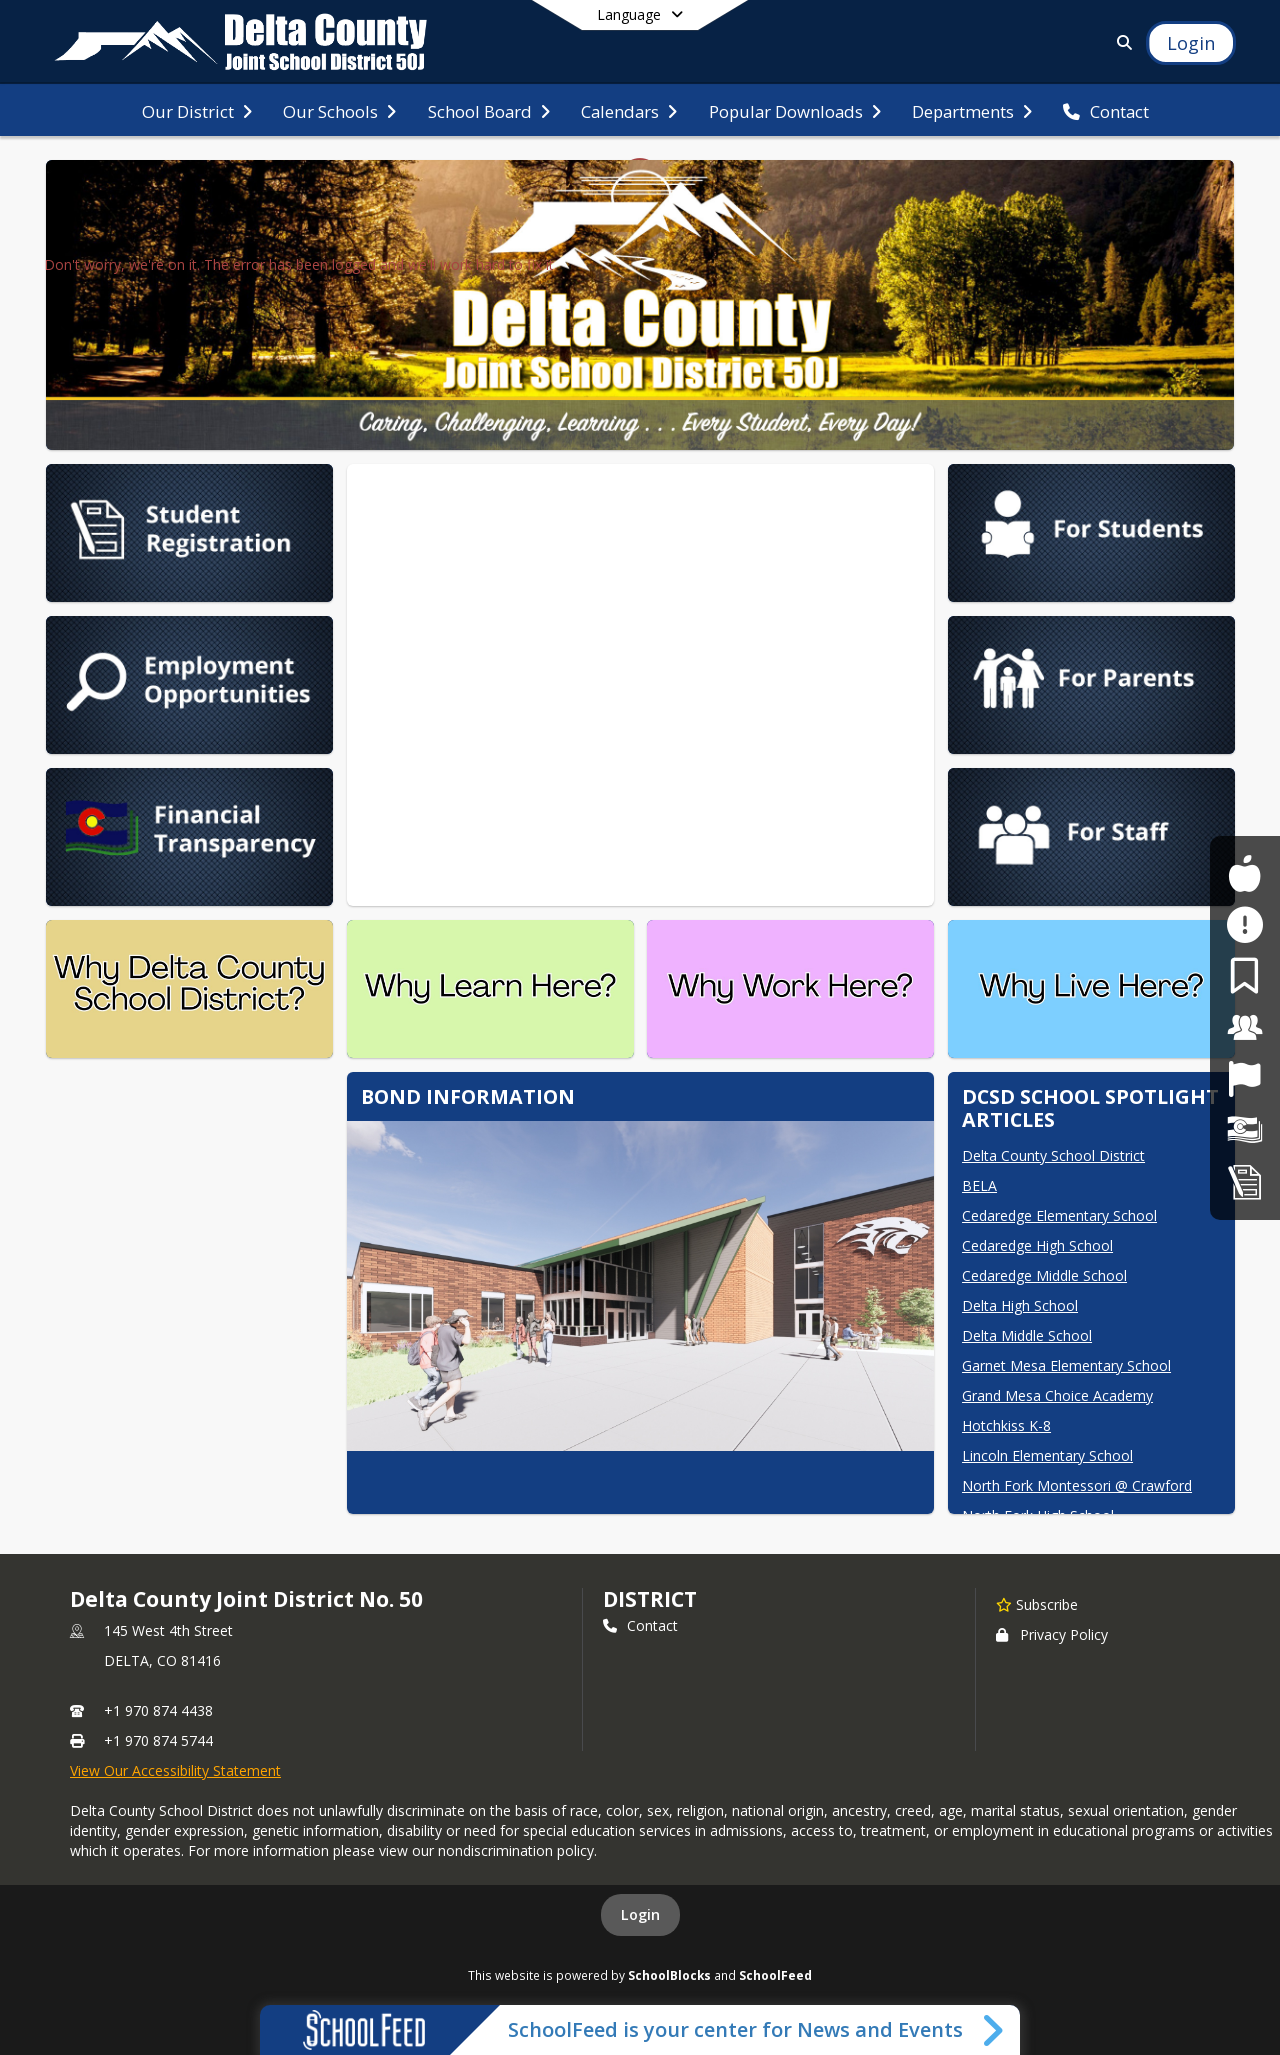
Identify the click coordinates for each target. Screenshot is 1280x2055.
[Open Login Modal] (1191, 43)
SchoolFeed (775, 1975)
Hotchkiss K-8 (1006, 1425)
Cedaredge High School (1037, 1245)
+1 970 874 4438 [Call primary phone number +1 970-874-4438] (158, 1710)
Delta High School (1020, 1305)
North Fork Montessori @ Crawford (1077, 1485)
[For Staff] (1245, 1027)
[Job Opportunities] (1244, 1078)
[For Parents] (1244, 975)
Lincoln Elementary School (1047, 1455)
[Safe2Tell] (1244, 924)
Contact (640, 1625)
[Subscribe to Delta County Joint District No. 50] (1037, 1604)
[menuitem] (197, 110)
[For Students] (1244, 873)
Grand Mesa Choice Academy (1057, 1395)
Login (640, 1914)
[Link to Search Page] (1120, 42)
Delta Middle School (1027, 1335)
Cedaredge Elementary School (1059, 1215)
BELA (979, 1185)
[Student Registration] (1245, 1181)
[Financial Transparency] (1245, 1130)
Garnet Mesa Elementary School (1066, 1365)
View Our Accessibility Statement (175, 1770)
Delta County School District (1053, 1155)
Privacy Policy (1052, 1634)
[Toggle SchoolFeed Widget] (994, 2030)
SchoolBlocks (669, 1975)
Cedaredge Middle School (1044, 1275)
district (650, 1599)
